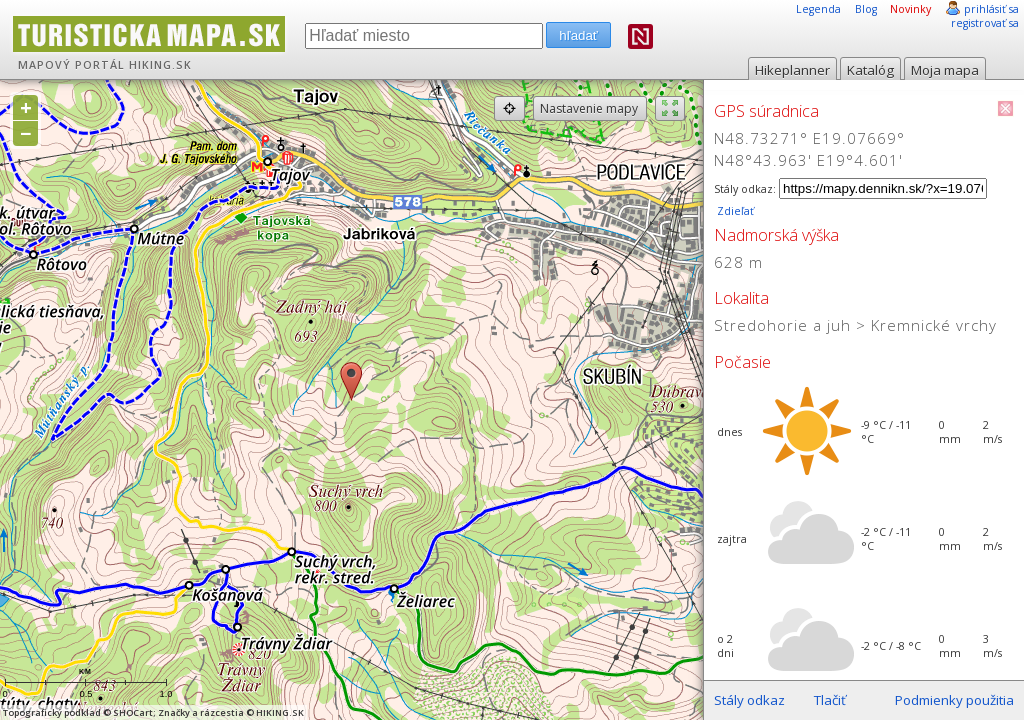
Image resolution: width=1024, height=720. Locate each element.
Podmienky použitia (954, 700)
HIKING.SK (160, 65)
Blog (866, 9)
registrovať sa (985, 23)
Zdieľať (734, 211)
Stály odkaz (749, 700)
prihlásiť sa (991, 9)
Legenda (818, 9)
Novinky (910, 9)
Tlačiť (830, 700)
